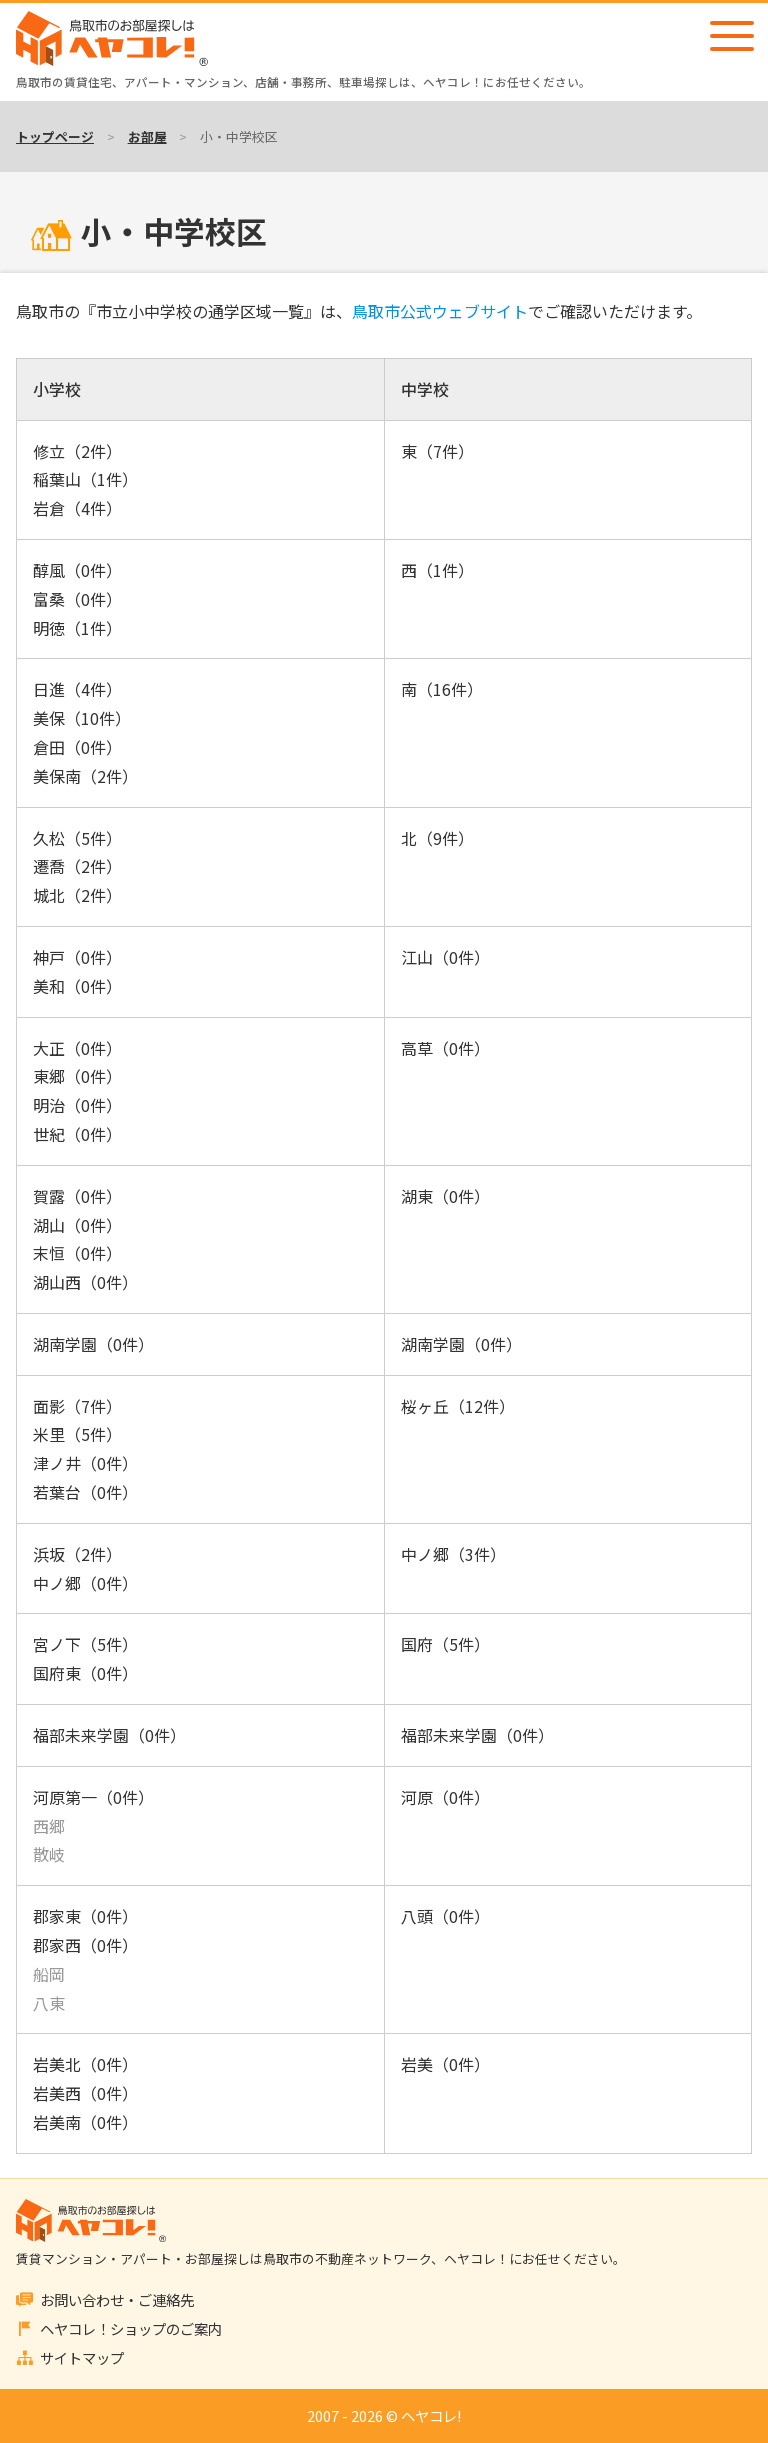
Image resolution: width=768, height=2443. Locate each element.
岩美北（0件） (85, 2064)
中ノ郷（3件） (453, 1554)
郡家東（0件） (85, 1916)
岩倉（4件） (77, 508)
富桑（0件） (77, 599)
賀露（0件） (77, 1196)
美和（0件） (77, 986)
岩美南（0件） (85, 2122)
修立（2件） (77, 451)
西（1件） (437, 570)
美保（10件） (82, 718)
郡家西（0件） (85, 1945)
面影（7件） (77, 1406)
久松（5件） (77, 838)
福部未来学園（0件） (109, 1735)
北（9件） (437, 838)
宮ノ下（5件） (85, 1644)
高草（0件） (445, 1048)
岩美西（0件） (85, 2093)
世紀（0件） (77, 1134)
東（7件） (437, 451)
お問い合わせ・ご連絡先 (117, 2299)
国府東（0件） (85, 1673)
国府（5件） (445, 1644)
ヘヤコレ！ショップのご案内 (131, 2328)
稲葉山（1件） (85, 479)
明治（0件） (77, 1105)
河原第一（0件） (93, 1797)
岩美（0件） (445, 2064)
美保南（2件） (85, 776)
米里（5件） (77, 1434)
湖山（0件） (77, 1225)
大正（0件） (77, 1048)
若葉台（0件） (85, 1492)
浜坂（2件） (77, 1554)
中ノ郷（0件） (85, 1583)
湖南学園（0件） (93, 1344)
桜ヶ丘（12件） (458, 1406)
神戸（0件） (77, 957)
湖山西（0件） (85, 1282)
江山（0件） (445, 957)
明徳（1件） (77, 628)
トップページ (55, 136)
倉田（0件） (77, 747)
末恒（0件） (77, 1253)
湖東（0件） (445, 1196)
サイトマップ (82, 2357)
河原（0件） (445, 1797)
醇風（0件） (77, 570)
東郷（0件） (77, 1076)
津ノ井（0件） (85, 1463)
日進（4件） (77, 689)
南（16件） (442, 689)
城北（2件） (77, 895)
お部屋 (147, 136)
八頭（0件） (445, 1916)
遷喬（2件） (77, 866)
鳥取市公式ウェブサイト (440, 311)
